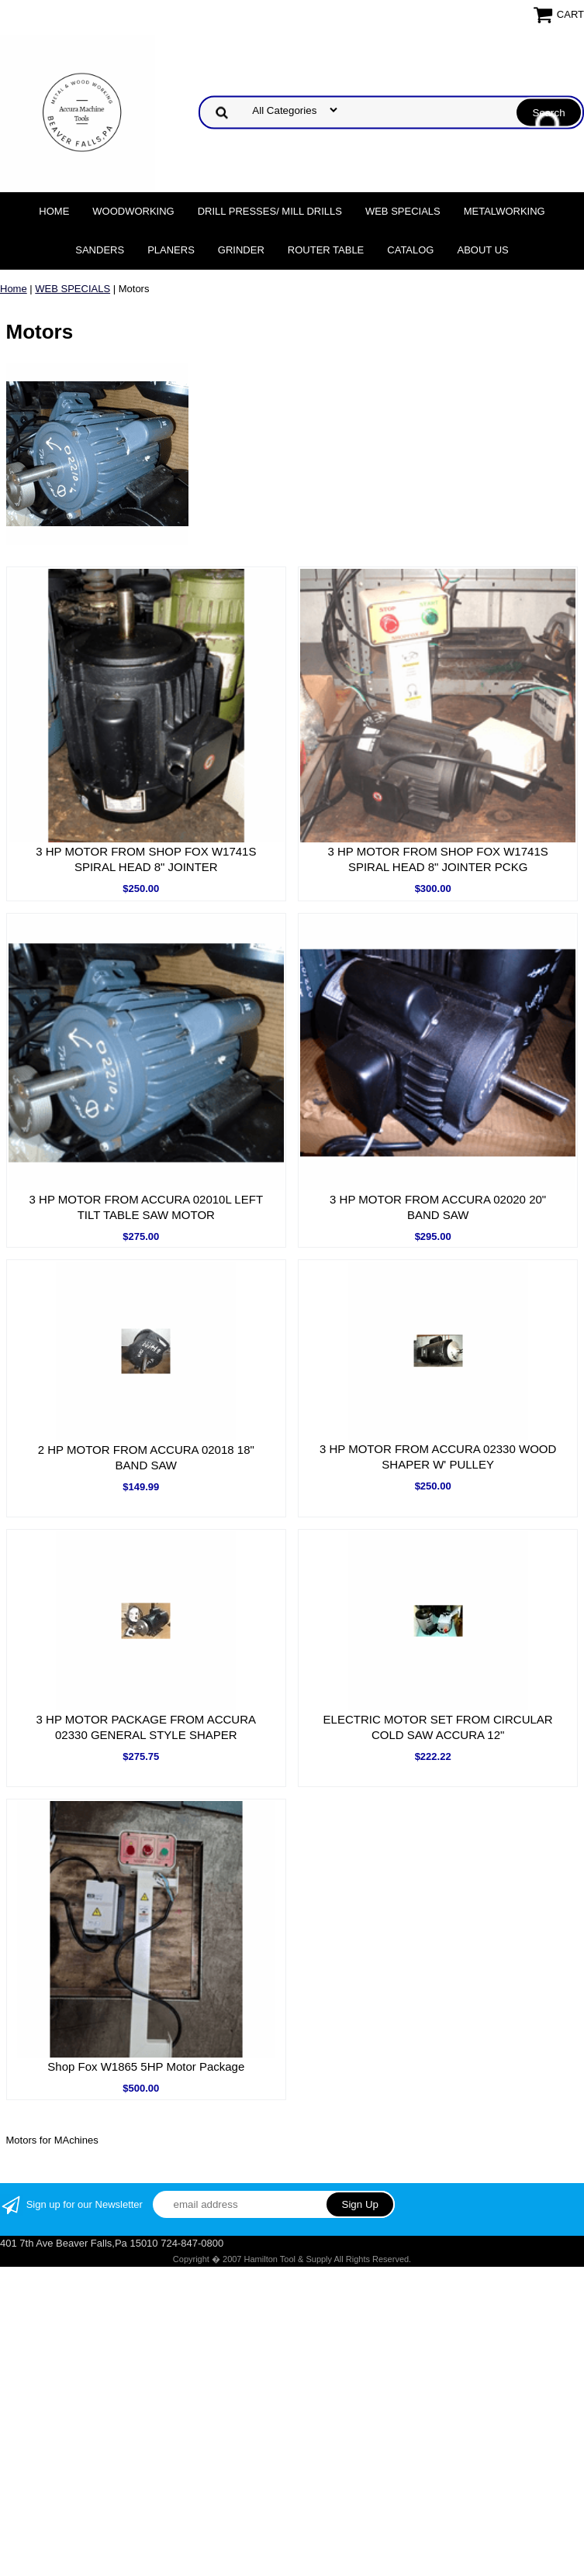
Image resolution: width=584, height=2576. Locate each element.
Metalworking (504, 211)
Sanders (99, 250)
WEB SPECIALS (403, 211)
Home (54, 211)
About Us (482, 250)
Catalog (410, 250)
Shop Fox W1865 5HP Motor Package (145, 2066)
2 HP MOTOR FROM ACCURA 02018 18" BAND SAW (146, 1457)
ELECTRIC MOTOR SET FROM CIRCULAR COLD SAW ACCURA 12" (438, 1727)
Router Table (326, 250)
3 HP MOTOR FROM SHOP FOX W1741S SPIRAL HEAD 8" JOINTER (146, 859)
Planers (171, 250)
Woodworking (133, 211)
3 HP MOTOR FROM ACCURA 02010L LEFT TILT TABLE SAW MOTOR (146, 1207)
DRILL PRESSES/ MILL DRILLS (270, 211)
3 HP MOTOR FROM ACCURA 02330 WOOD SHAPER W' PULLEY (438, 1456)
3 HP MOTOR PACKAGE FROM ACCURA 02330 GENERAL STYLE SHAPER (146, 1727)
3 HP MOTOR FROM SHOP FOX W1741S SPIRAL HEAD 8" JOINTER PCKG (438, 859)
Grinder (241, 250)
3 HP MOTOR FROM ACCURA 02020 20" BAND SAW (438, 1207)
